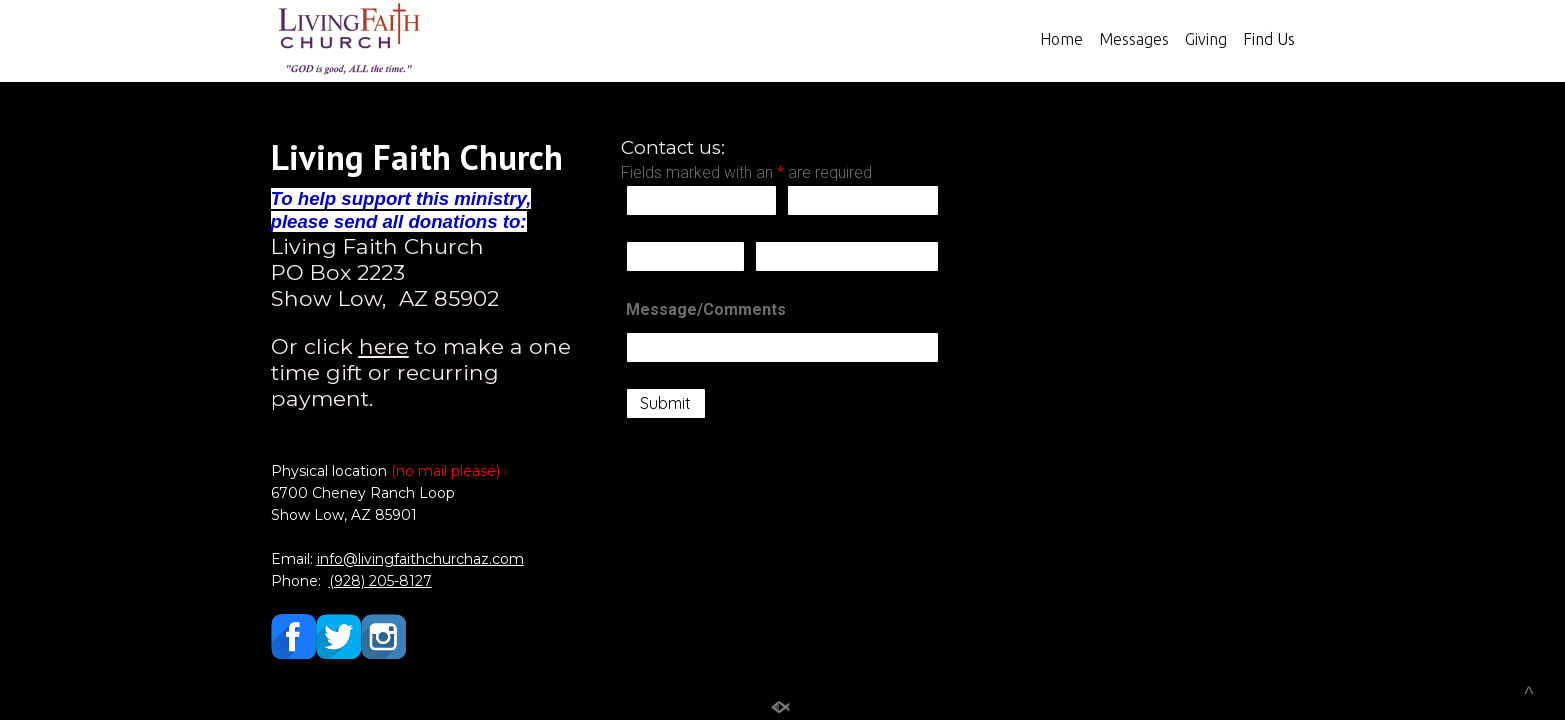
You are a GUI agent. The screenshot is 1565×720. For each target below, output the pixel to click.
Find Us (1269, 39)
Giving (1206, 39)
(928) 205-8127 (380, 581)
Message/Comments (706, 309)
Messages (1134, 39)
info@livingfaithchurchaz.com (420, 559)
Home (1061, 39)
